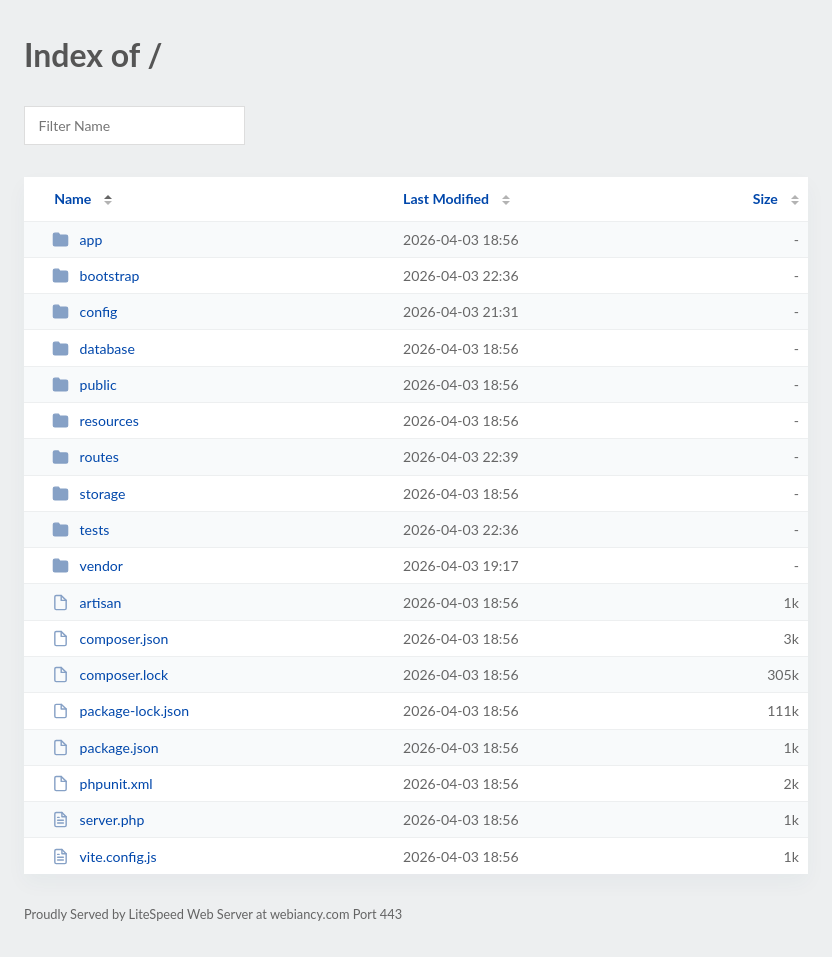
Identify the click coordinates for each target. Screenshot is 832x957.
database (93, 348)
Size (765, 198)
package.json (105, 747)
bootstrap (95, 275)
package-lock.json (120, 710)
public (84, 384)
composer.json (110, 638)
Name (72, 198)
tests (80, 529)
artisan (86, 602)
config (84, 311)
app (77, 239)
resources (95, 420)
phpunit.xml (102, 783)
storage (88, 493)
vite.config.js (104, 856)
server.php (98, 819)
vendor (87, 565)
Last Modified (446, 198)
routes (85, 456)
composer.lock (110, 674)
